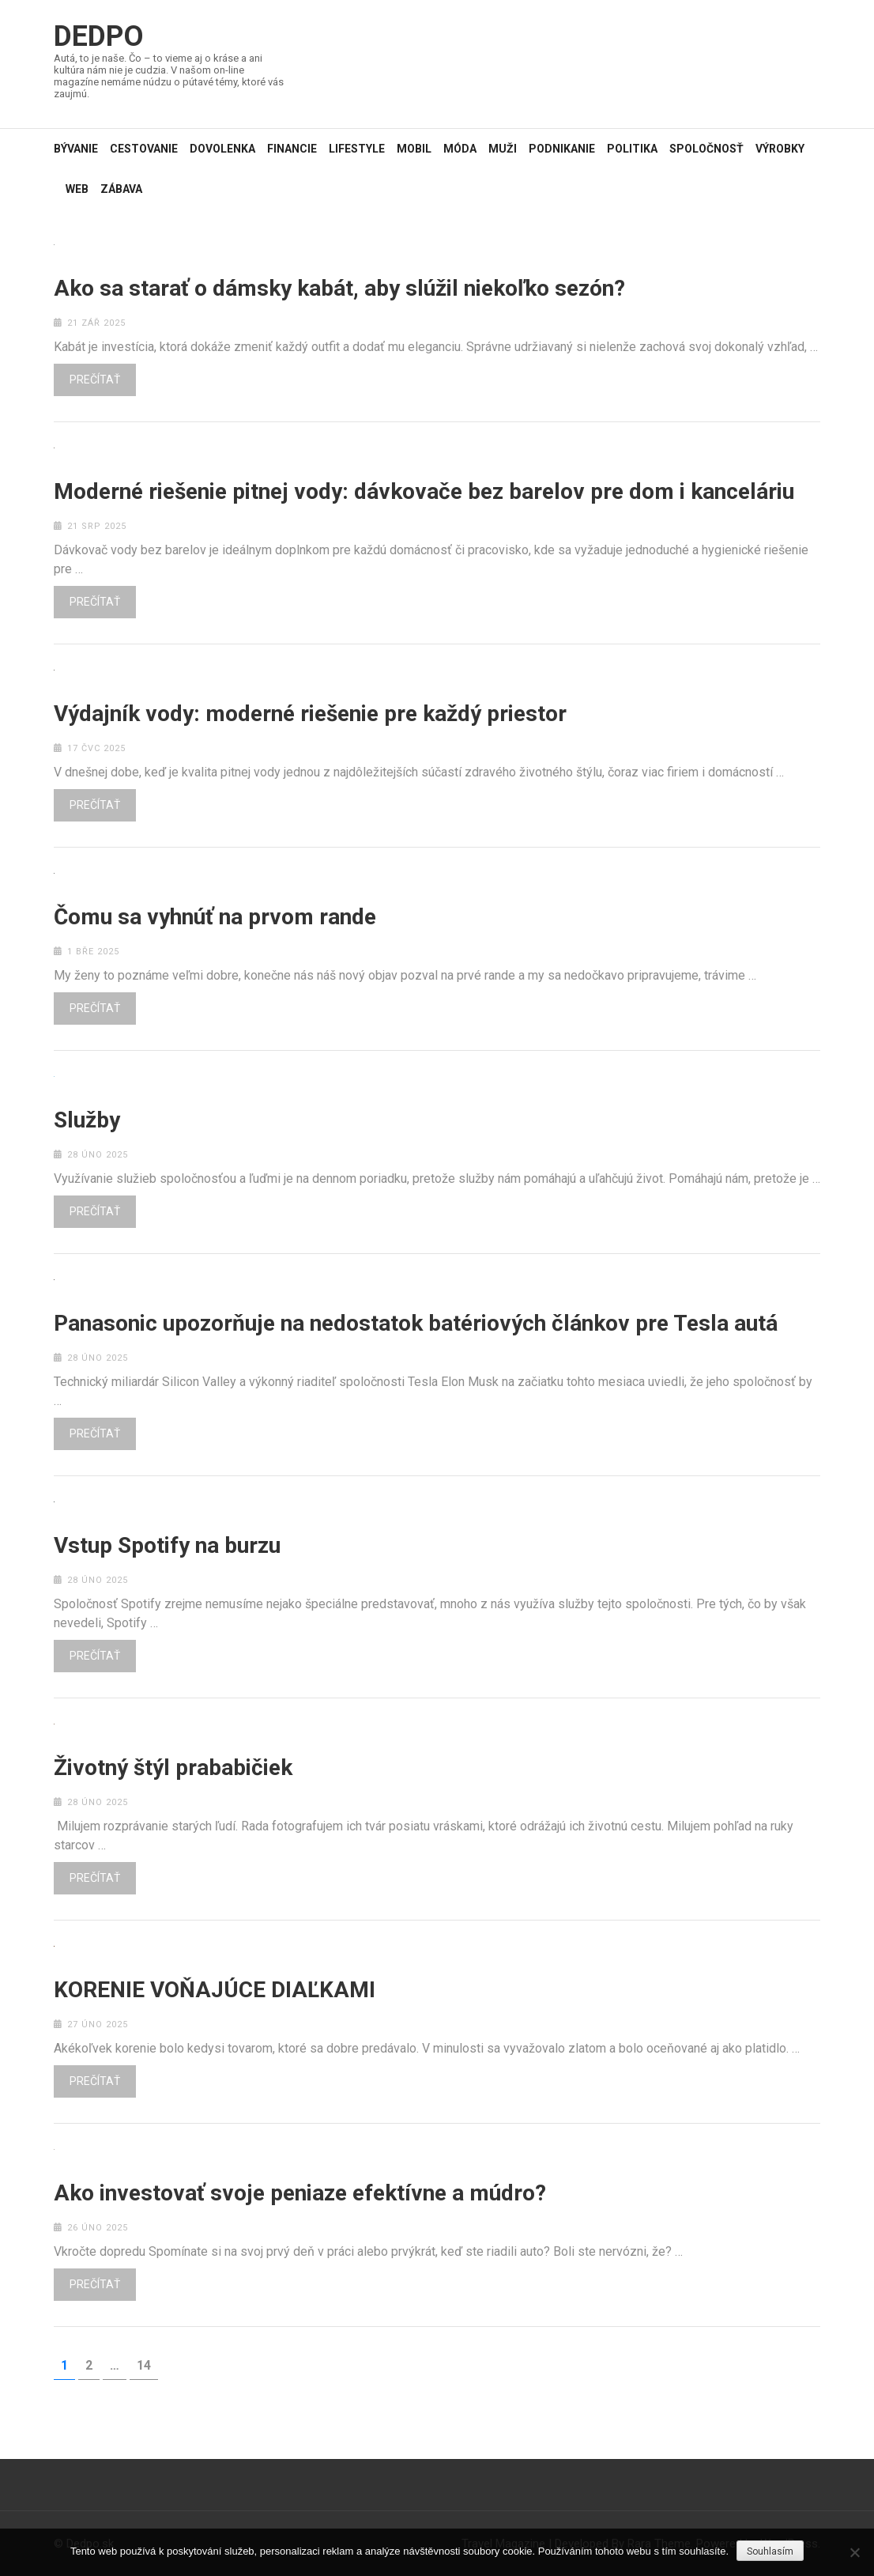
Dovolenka (222, 148)
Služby (87, 1120)
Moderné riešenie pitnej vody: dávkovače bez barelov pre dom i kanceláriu (424, 491)
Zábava (121, 189)
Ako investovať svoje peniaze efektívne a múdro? (300, 2193)
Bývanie (76, 148)
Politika (632, 148)
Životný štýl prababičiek (173, 1768)
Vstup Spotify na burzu (167, 1545)
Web (77, 189)
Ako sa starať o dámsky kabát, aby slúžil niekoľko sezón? (339, 288)
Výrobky (779, 148)
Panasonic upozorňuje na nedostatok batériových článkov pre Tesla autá (416, 1323)
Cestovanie (144, 148)
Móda (460, 148)
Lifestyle (357, 148)
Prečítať (95, 379)
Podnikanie (562, 148)
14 (147, 2365)
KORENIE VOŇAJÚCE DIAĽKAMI (214, 1990)
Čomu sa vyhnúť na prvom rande (215, 917)
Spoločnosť (706, 148)
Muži (502, 148)
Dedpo (99, 36)
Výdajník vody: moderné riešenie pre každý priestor (310, 714)
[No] (854, 2552)
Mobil (414, 148)
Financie (292, 148)
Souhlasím (770, 2551)
